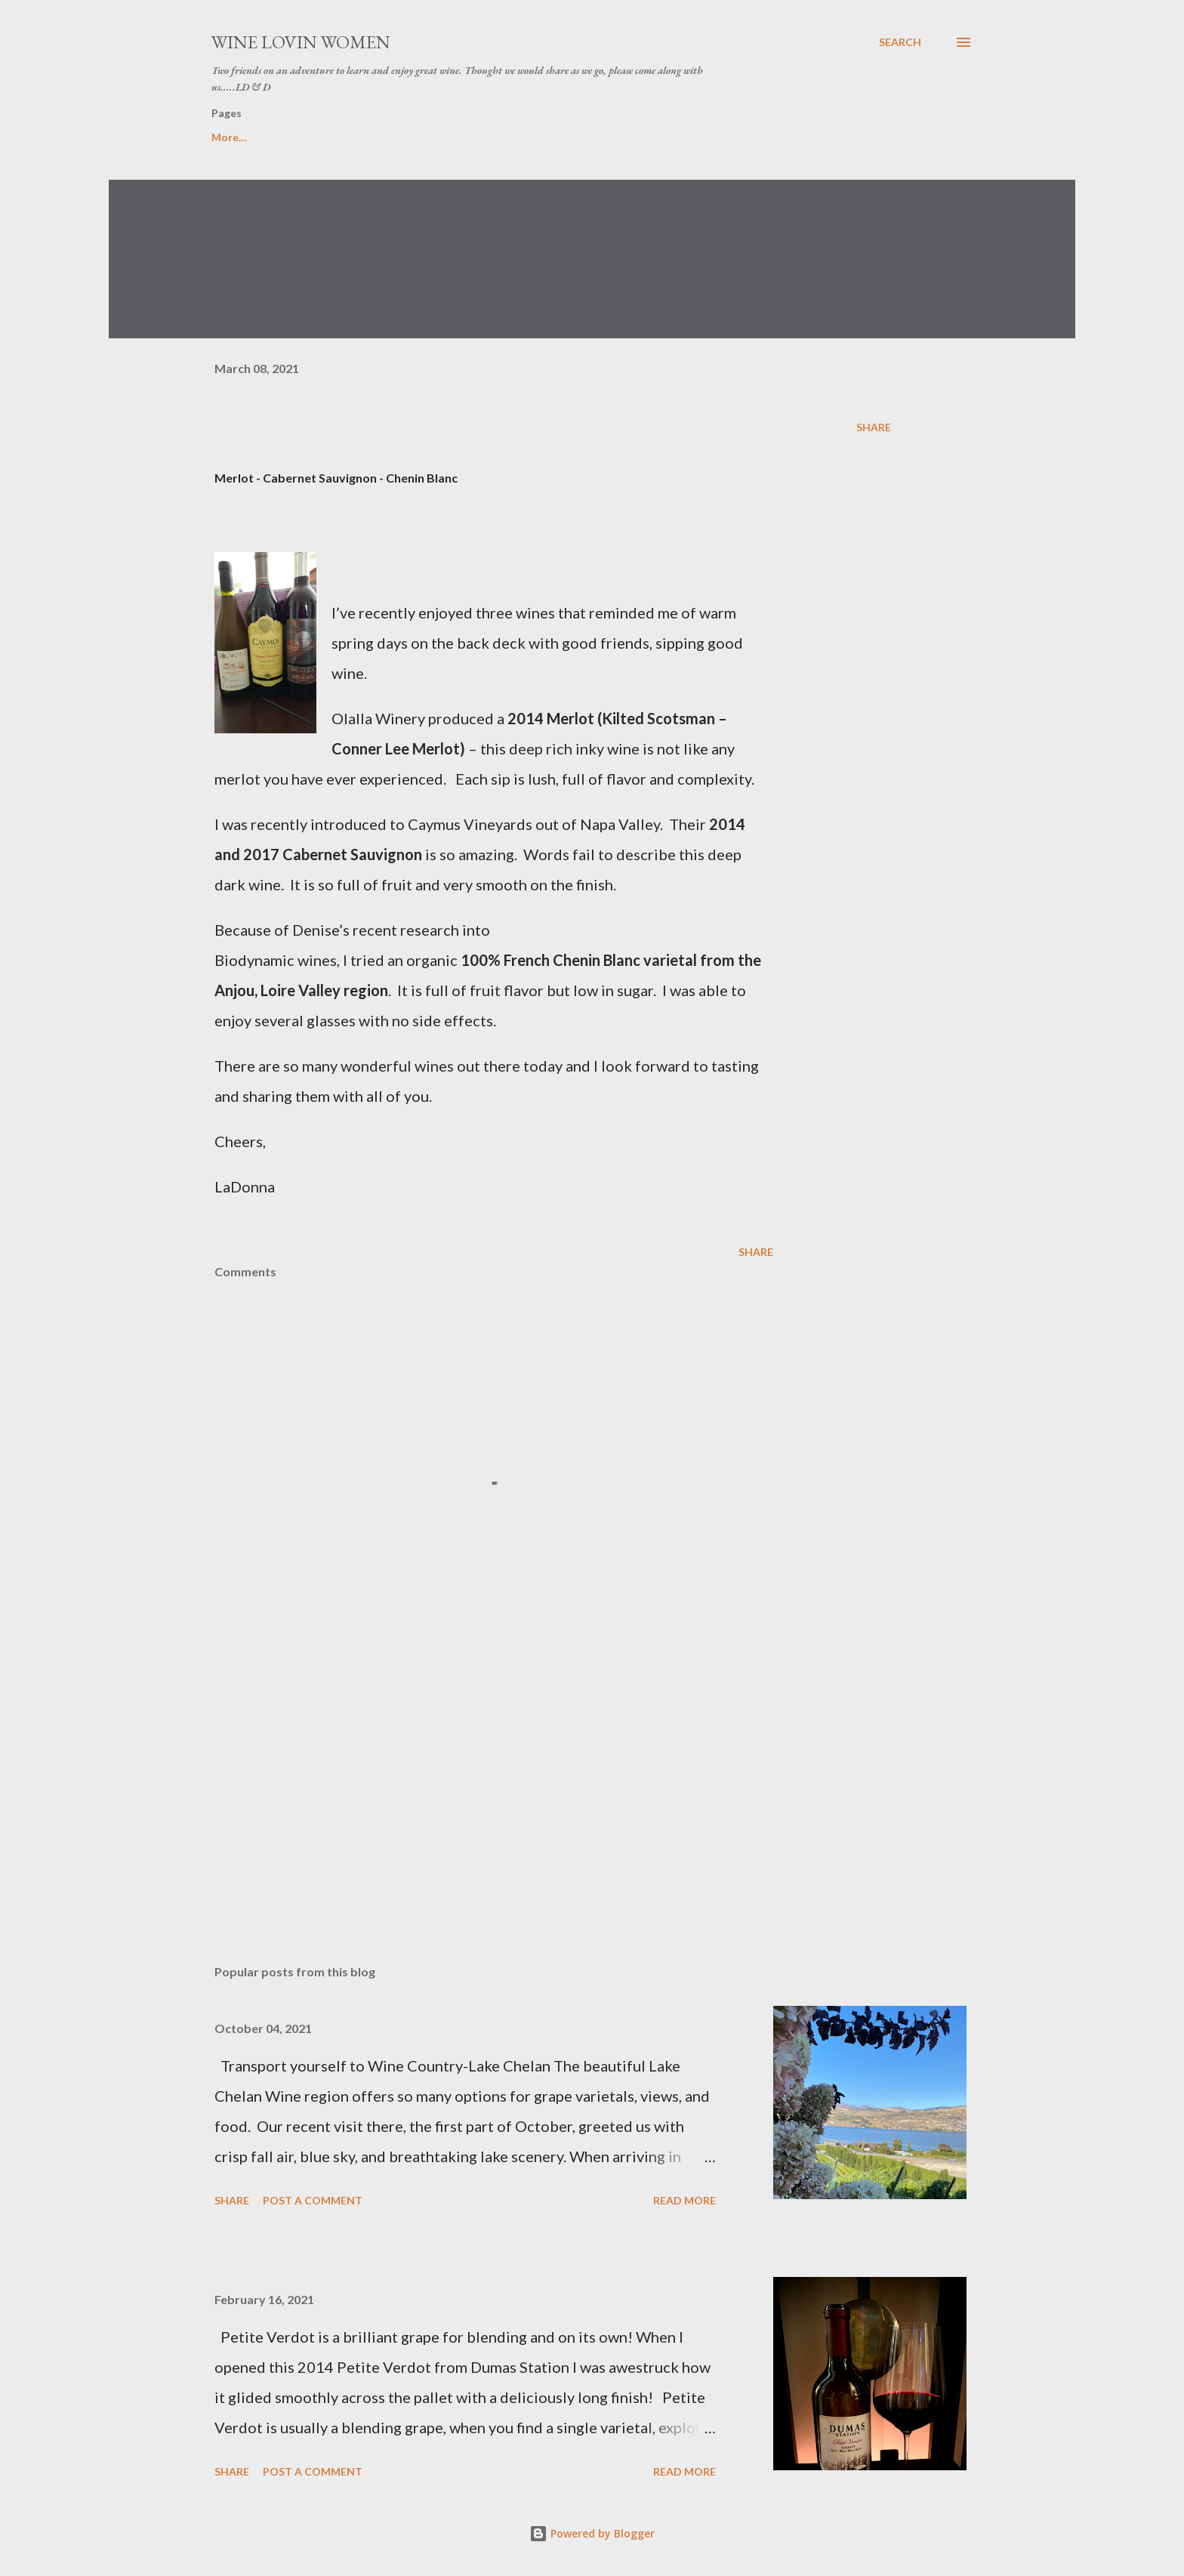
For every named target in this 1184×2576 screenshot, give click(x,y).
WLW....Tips (313, 137)
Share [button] (873, 427)
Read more (684, 2200)
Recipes (405, 137)
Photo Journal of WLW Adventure (663, 137)
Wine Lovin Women (300, 42)
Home (226, 137)
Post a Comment (312, 2200)
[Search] (900, 42)
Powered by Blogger (592, 2533)
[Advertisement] (469, 1776)
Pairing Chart (501, 137)
